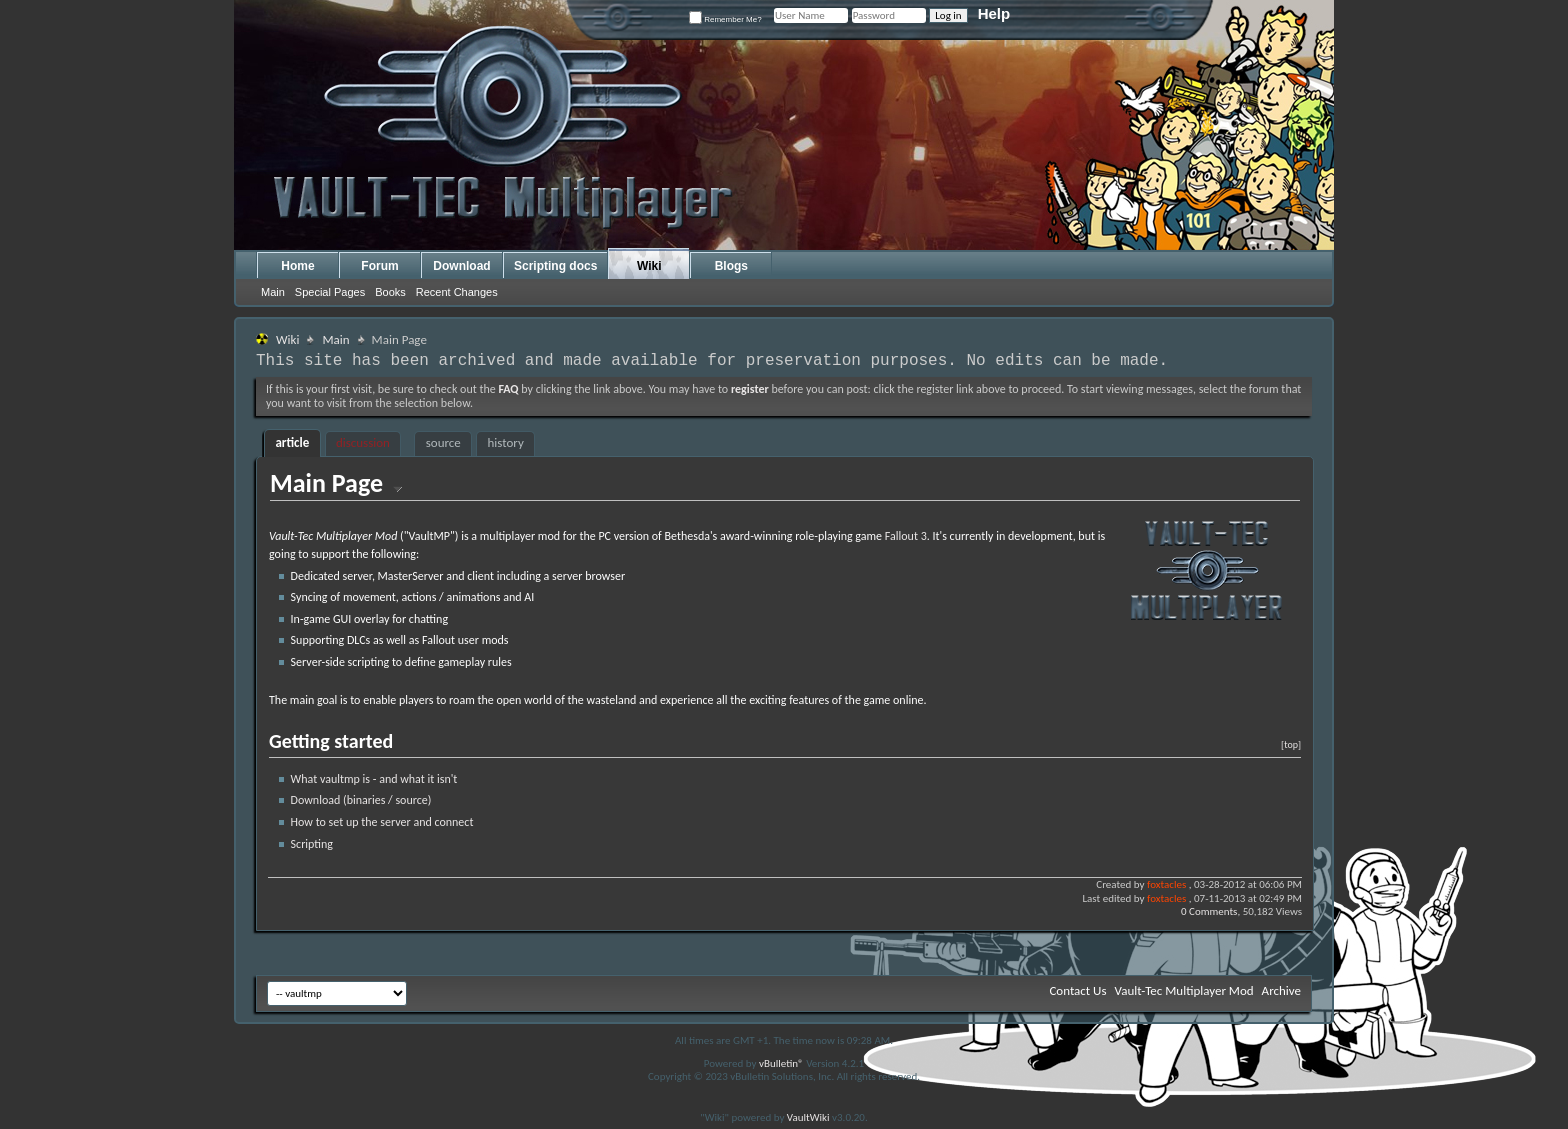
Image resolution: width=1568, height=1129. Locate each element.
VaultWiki (808, 1117)
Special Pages (330, 292)
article (292, 442)
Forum (379, 266)
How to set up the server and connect (382, 822)
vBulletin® (781, 1063)
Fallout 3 (906, 536)
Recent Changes (457, 292)
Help (994, 13)
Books (390, 292)
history (506, 442)
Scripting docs (555, 266)
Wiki (649, 266)
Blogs (731, 266)
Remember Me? (725, 19)
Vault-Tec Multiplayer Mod (1184, 990)
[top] (1291, 744)
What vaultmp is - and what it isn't (374, 779)
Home (297, 266)
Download (461, 266)
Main (273, 292)
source (443, 442)
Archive (1281, 990)
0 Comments (1209, 911)
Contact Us (1077, 990)
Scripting (312, 844)
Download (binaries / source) (361, 800)
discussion (363, 442)
